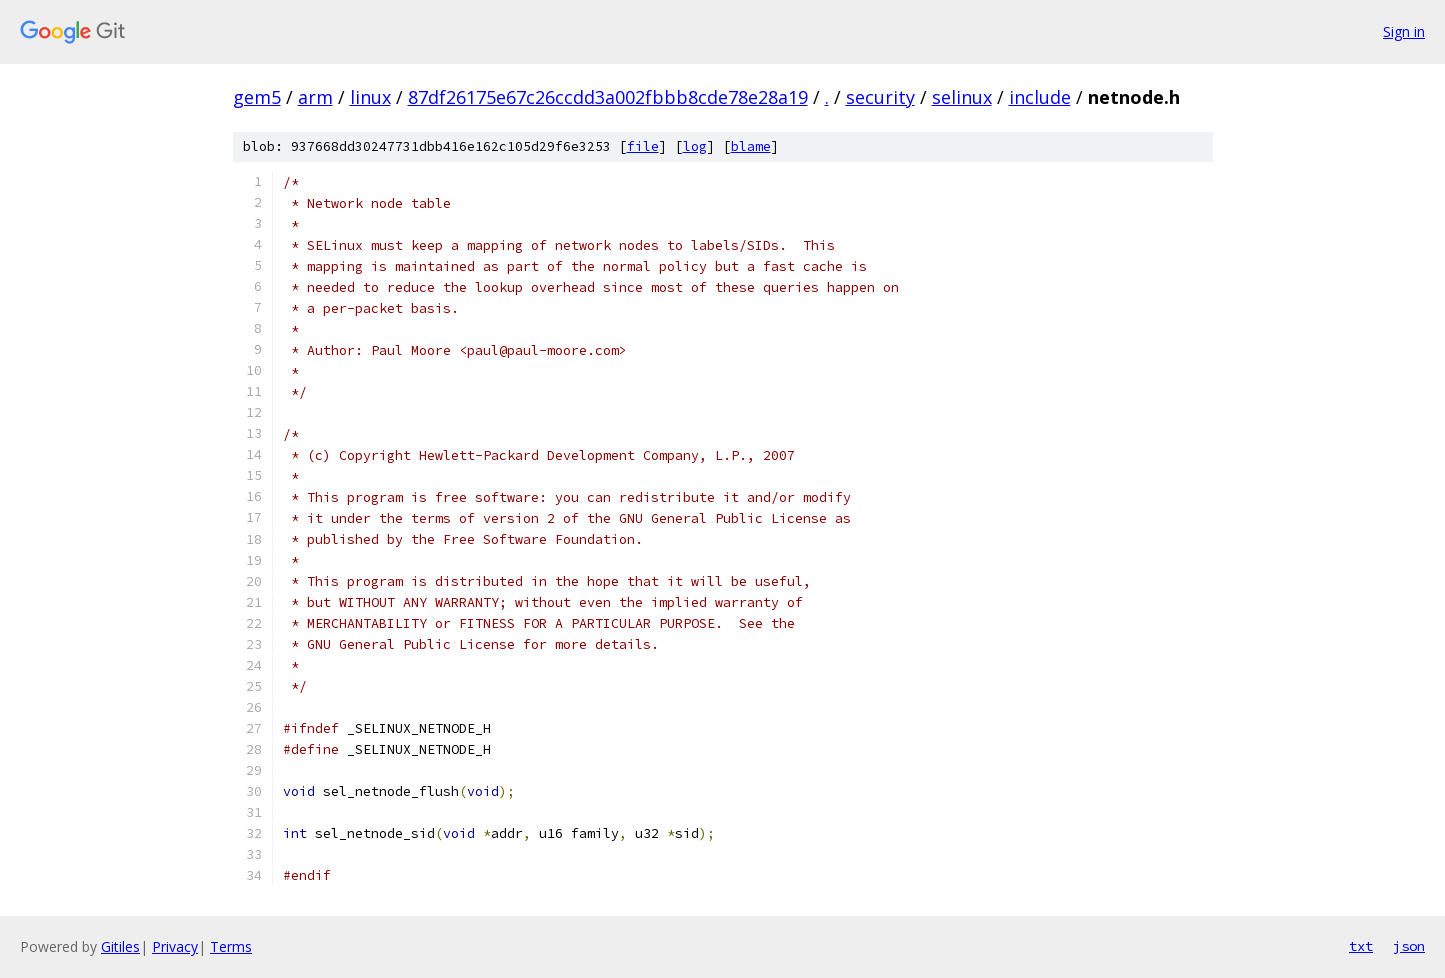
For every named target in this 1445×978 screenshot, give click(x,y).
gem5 (257, 97)
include (1040, 97)
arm (315, 97)
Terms (231, 946)
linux (370, 97)
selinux (962, 97)
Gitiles (120, 946)
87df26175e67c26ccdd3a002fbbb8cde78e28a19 (608, 97)
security (880, 97)
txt (1361, 946)
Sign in (1404, 31)
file (643, 146)
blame (751, 146)
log (695, 146)
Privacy (175, 946)
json (1409, 946)
